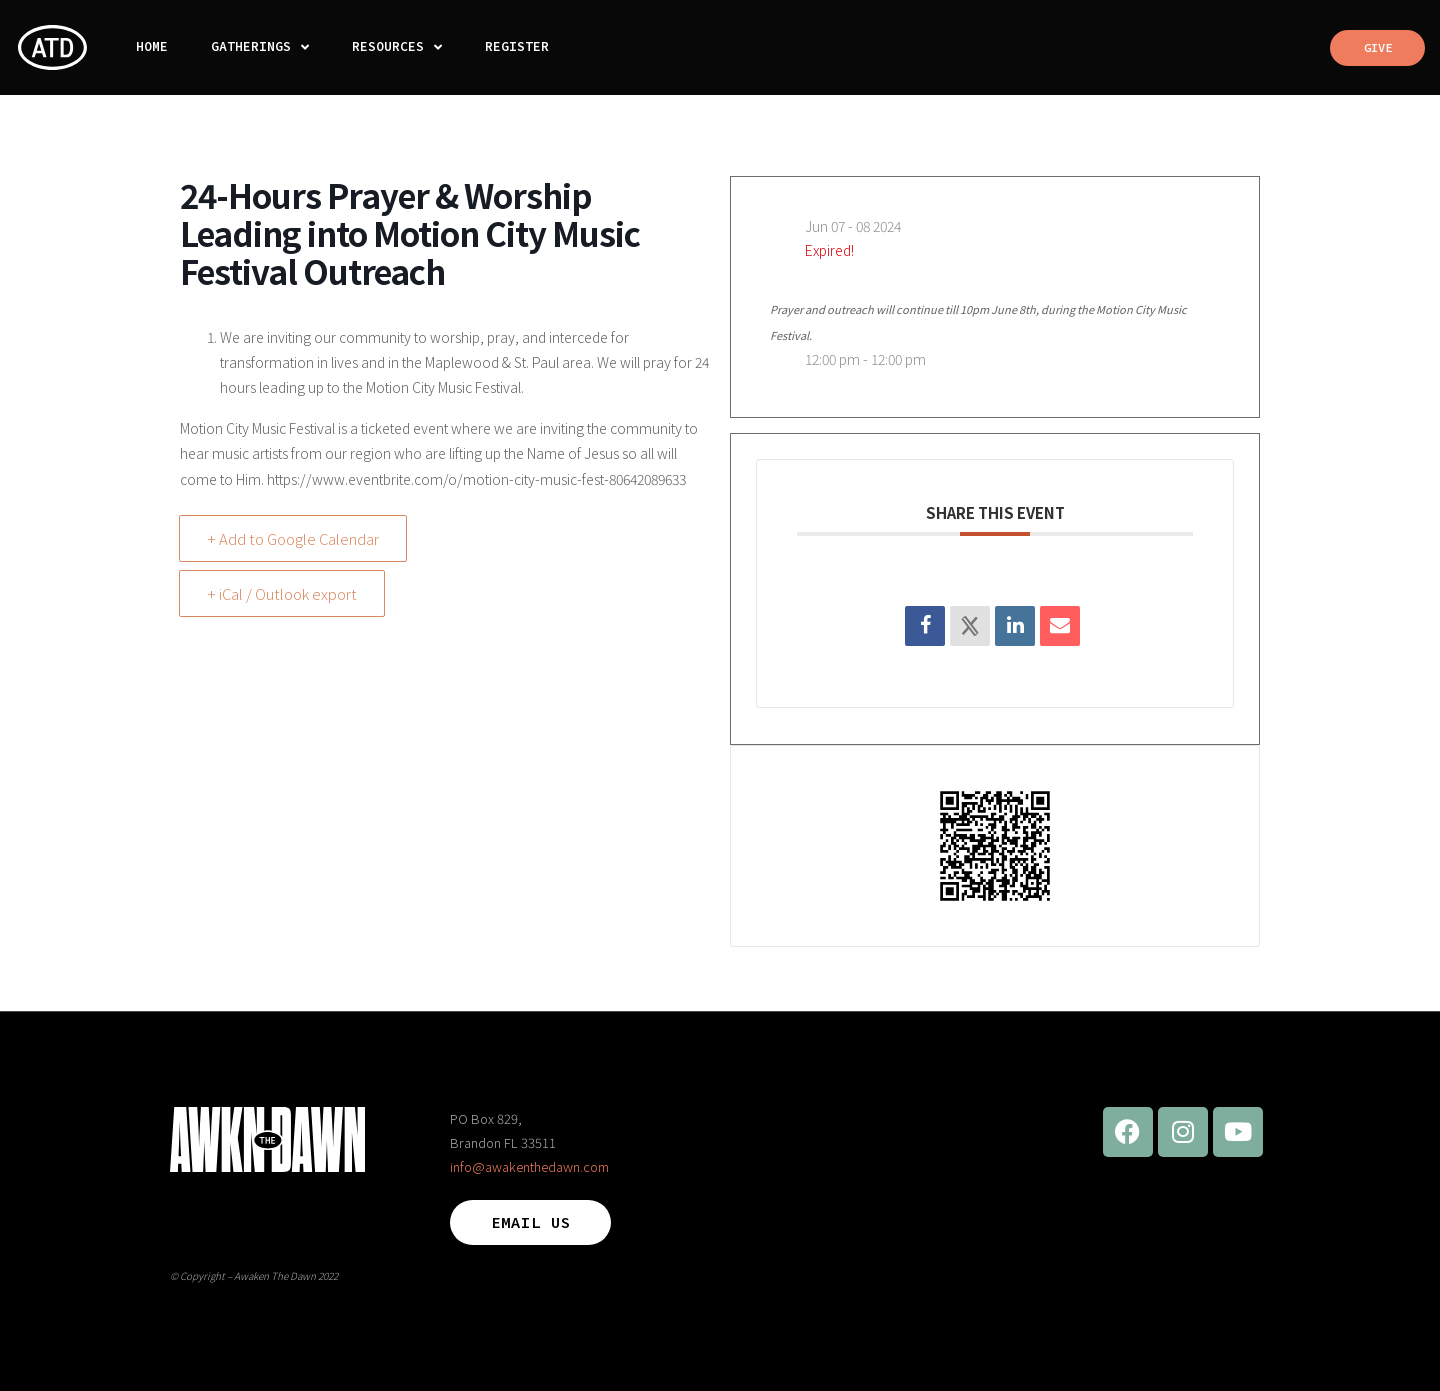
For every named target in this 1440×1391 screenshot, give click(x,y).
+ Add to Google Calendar (294, 538)
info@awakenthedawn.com (529, 1166)
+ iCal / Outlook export (283, 593)
